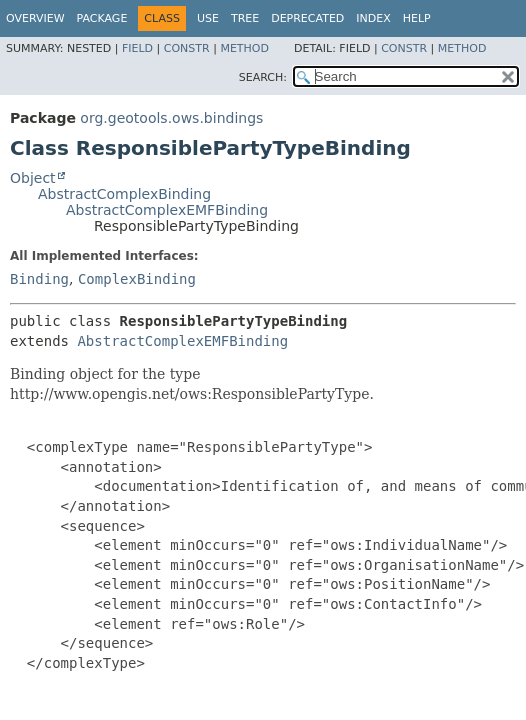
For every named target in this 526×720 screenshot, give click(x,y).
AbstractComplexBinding (124, 194)
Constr (187, 48)
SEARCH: (263, 77)
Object (33, 178)
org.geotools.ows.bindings (171, 118)
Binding (39, 279)
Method (244, 48)
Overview (35, 18)
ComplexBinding (137, 279)
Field (137, 48)
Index (373, 18)
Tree (245, 18)
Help (417, 18)
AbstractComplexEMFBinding (167, 210)
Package (102, 18)
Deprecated (307, 18)
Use (208, 18)
